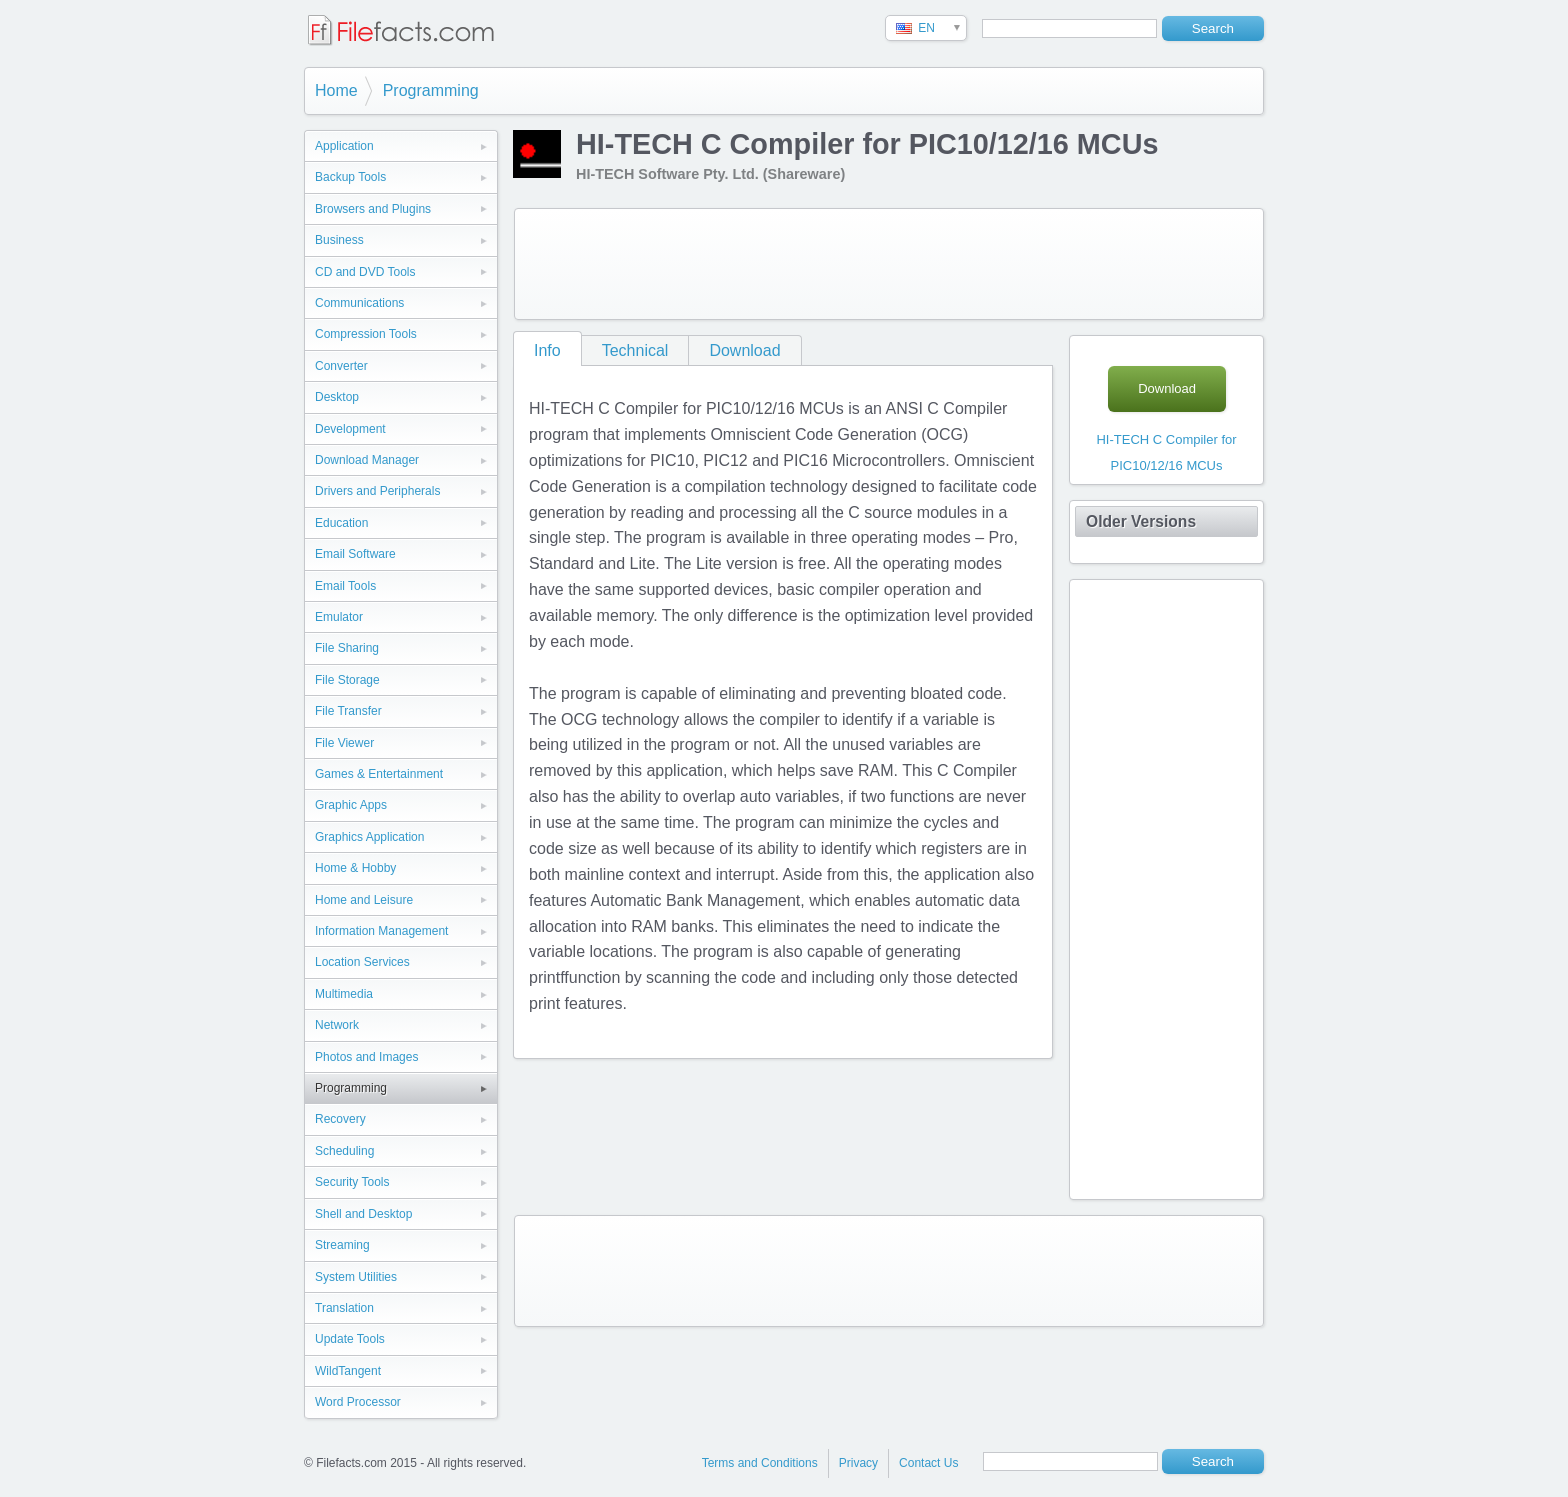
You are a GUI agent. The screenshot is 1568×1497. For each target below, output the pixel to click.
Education (341, 523)
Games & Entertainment (379, 774)
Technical (635, 350)
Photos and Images (366, 1057)
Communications (359, 303)
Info (547, 350)
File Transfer (348, 711)
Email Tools (345, 586)
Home (336, 90)
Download (744, 350)
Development (350, 429)
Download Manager (367, 460)
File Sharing (347, 648)
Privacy (858, 1463)
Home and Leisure (364, 900)
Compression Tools (366, 334)
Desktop (337, 397)
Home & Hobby (355, 868)
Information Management (381, 931)
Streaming (342, 1245)
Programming (431, 90)
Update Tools (350, 1339)
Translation (344, 1308)
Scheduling (344, 1151)
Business (339, 240)
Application (344, 146)
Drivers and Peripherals (377, 491)
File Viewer (344, 743)
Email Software (355, 554)
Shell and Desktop (363, 1214)
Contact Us (928, 1463)
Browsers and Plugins (373, 209)
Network (337, 1025)
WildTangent (348, 1371)
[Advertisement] (889, 264)
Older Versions (1141, 521)
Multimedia (344, 994)
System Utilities (356, 1277)
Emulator (339, 617)
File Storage (347, 680)
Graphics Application (369, 837)
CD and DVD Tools (365, 272)
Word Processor (358, 1402)
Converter (341, 366)
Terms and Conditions (760, 1463)
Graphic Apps (351, 805)
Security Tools (352, 1182)
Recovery (340, 1119)
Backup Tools (350, 177)
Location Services (362, 962)
